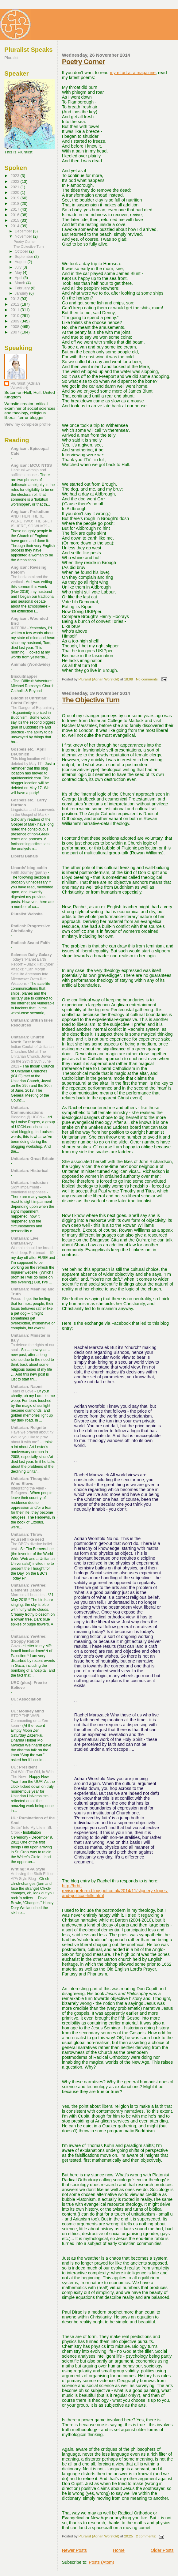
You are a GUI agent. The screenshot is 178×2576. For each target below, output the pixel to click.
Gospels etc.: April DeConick (28, 751)
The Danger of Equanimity (32, 708)
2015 (15, 220)
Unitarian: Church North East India (27, 1039)
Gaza (16, 1646)
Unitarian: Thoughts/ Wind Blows (30, 1481)
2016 (15, 215)
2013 (15, 298)
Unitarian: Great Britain (32, 1158)
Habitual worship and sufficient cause (28, 472)
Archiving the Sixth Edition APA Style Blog (32, 1876)
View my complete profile (27, 424)
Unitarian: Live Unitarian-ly (24, 1240)
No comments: (148, 679)
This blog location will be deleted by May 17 (31, 761)
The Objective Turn (90, 700)
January (22, 293)
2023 (15, 175)
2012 (15, 304)
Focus (16, 1299)
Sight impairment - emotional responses (28, 1189)
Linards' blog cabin (29, 867)
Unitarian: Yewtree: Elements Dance (29, 1587)
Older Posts (162, 2550)
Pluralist (11, 57)
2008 (15, 326)
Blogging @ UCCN (27, 1117)
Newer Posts (74, 2550)
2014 (15, 226)
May (19, 272)
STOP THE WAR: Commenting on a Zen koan (29, 1721)
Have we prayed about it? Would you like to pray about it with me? (32, 1437)
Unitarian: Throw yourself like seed (27, 1537)
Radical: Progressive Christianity (30, 928)
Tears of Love (22, 1391)
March (20, 283)
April (19, 278)
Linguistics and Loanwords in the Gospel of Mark (33, 812)
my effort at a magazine (133, 72)
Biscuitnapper (24, 676)
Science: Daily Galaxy (31, 954)
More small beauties (28, 1595)
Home (119, 2550)
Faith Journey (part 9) (29, 872)
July (18, 267)
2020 (15, 192)
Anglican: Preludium (30, 511)
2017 (15, 209)
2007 (15, 332)
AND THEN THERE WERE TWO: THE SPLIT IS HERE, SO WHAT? (32, 521)
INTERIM (19, 628)
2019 (15, 198)
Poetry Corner (83, 62)
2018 (15, 203)
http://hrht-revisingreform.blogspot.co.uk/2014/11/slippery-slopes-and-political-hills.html (115, 1890)
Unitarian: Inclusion (29, 1182)
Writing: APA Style (28, 1869)
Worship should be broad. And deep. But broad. (32, 1250)
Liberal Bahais (24, 856)
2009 (15, 321)
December (24, 231)
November (24, 236)
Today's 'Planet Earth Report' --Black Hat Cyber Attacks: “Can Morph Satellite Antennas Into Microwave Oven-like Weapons (32, 971)
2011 (15, 309)
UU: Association (26, 1699)
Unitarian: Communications (27, 1110)
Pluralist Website (27, 914)
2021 (15, 187)
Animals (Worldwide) (30, 664)
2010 (15, 315)
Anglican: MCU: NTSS (31, 465)
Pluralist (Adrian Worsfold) (25, 385)
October (22, 251)
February (23, 288)
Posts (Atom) (101, 2562)
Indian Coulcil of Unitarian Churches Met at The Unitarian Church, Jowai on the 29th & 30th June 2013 (32, 1056)
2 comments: (146, 2536)
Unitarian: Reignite (28, 1427)
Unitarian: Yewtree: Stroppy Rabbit (29, 1639)
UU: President (24, 1767)
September (24, 256)
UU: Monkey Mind (27, 1711)
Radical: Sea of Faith (30, 942)
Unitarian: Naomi (26, 1386)
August (21, 262)
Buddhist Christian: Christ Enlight (29, 700)
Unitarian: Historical (29, 1170)
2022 (15, 181)
